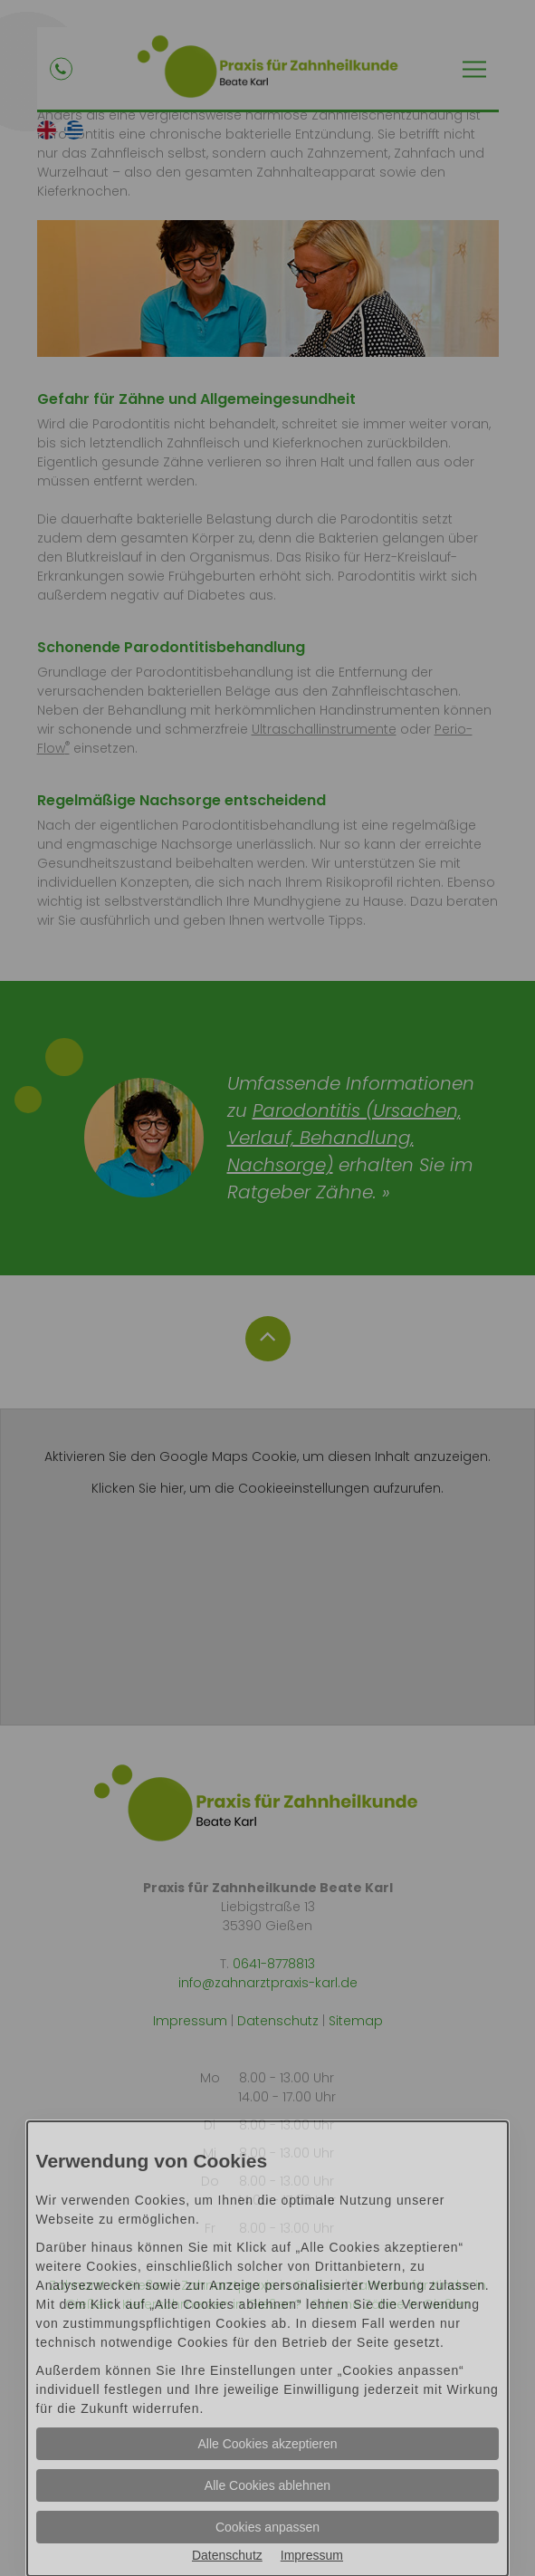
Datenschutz (227, 2555)
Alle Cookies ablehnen (267, 2485)
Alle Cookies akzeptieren (267, 2444)
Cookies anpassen (267, 2527)
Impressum (312, 2555)
